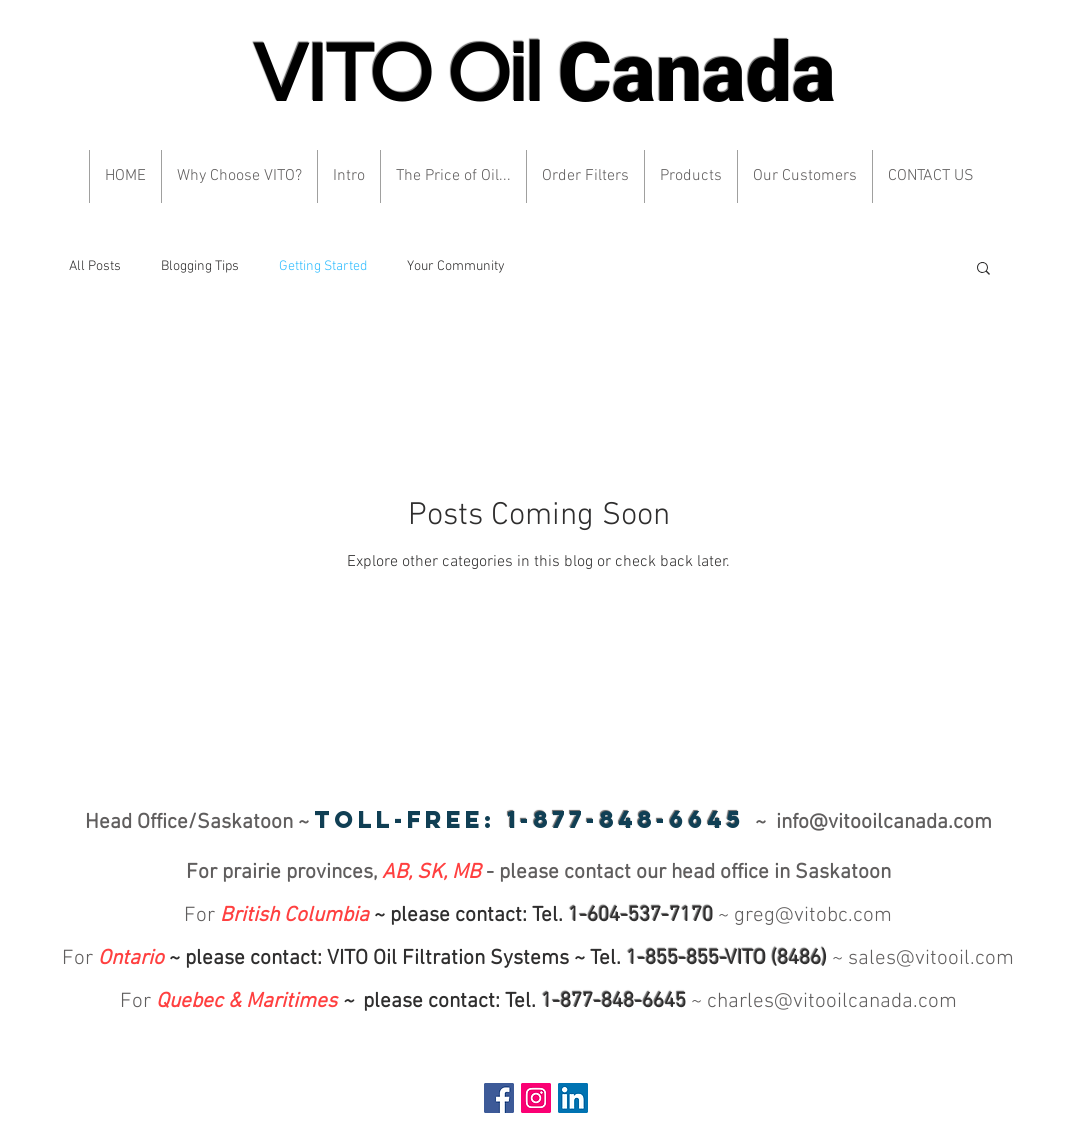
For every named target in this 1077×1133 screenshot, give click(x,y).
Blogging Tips (200, 266)
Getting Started (323, 266)
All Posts (95, 266)
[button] (983, 269)
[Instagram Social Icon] (536, 1098)
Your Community (456, 266)
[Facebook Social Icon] (499, 1098)
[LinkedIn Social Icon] (573, 1098)
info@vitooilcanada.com (884, 822)
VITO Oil (545, 76)
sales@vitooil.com (931, 958)
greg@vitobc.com (813, 915)
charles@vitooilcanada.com (832, 1001)
